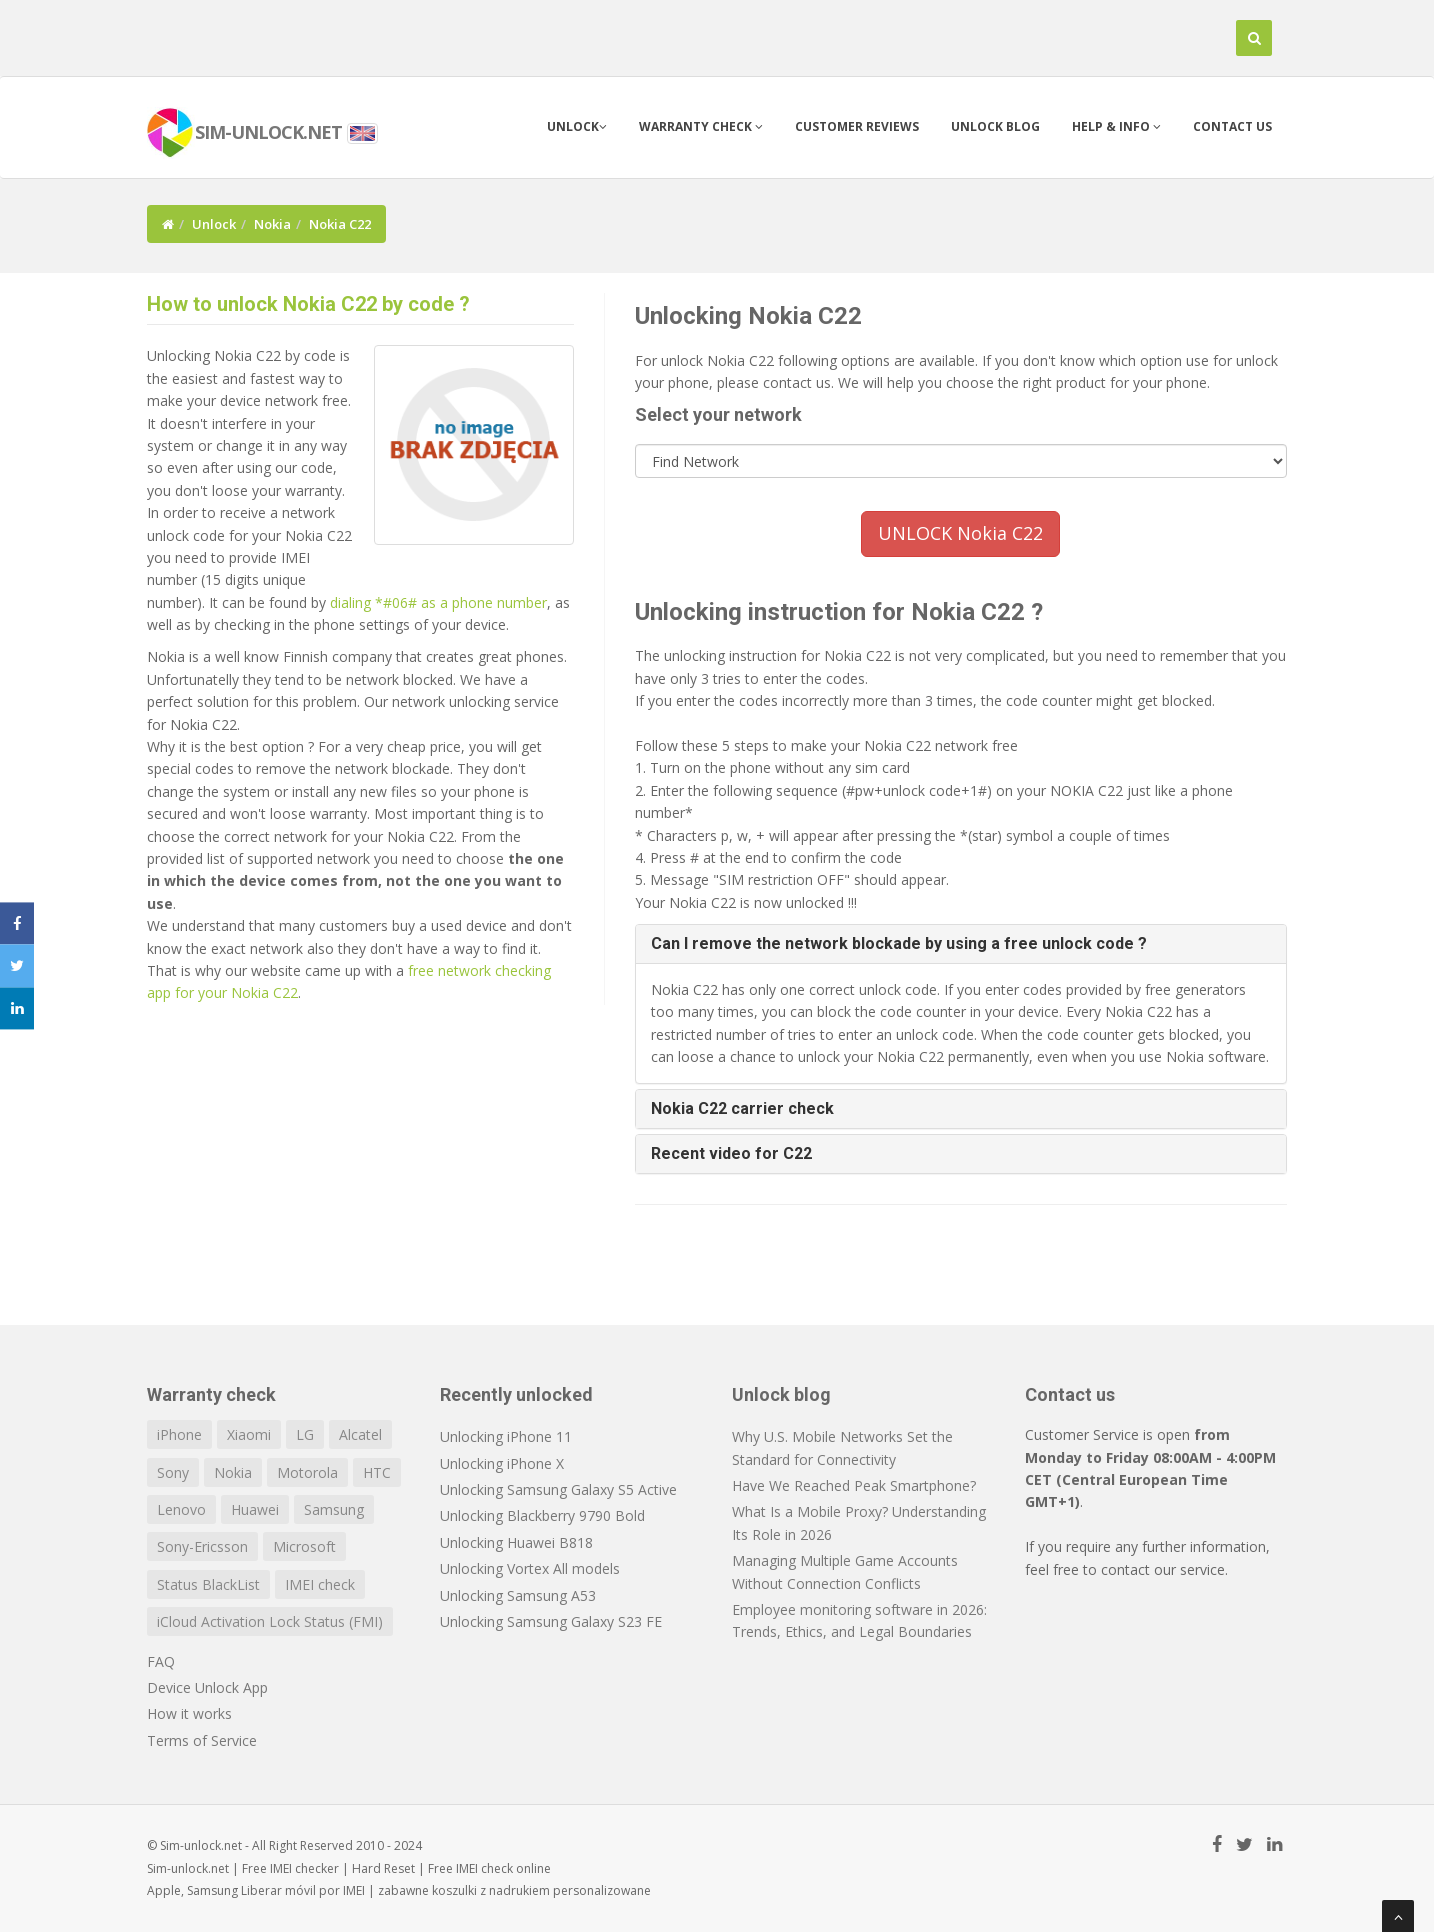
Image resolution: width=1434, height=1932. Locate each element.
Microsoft (304, 1546)
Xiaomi (249, 1434)
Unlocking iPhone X (502, 1463)
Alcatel (360, 1434)
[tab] (961, 944)
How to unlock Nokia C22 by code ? (308, 304)
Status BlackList (208, 1584)
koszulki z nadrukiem (491, 1890)
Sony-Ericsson (202, 1546)
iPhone (179, 1434)
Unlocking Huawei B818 (516, 1542)
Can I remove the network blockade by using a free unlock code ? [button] (899, 943)
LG (305, 1434)
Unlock (577, 126)
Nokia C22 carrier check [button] (742, 1108)
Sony (173, 1472)
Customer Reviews (857, 126)
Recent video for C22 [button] (731, 1153)
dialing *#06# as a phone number (438, 602)
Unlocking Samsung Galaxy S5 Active (558, 1489)
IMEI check (320, 1584)
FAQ (161, 1661)
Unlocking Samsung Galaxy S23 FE (551, 1621)
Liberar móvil (278, 1890)
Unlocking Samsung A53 (518, 1595)
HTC (377, 1472)
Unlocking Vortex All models (530, 1568)
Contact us (1232, 126)
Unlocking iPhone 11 (506, 1436)
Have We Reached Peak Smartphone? (854, 1485)
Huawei (255, 1509)
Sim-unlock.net (188, 1868)
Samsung (334, 1509)
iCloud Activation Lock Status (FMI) (270, 1621)
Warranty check (701, 126)
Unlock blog (995, 126)
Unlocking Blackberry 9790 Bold (542, 1515)
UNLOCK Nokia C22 (960, 533)
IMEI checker (304, 1868)
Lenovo (181, 1509)
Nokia (272, 224)
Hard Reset (383, 1868)
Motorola (307, 1472)
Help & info (1116, 126)
